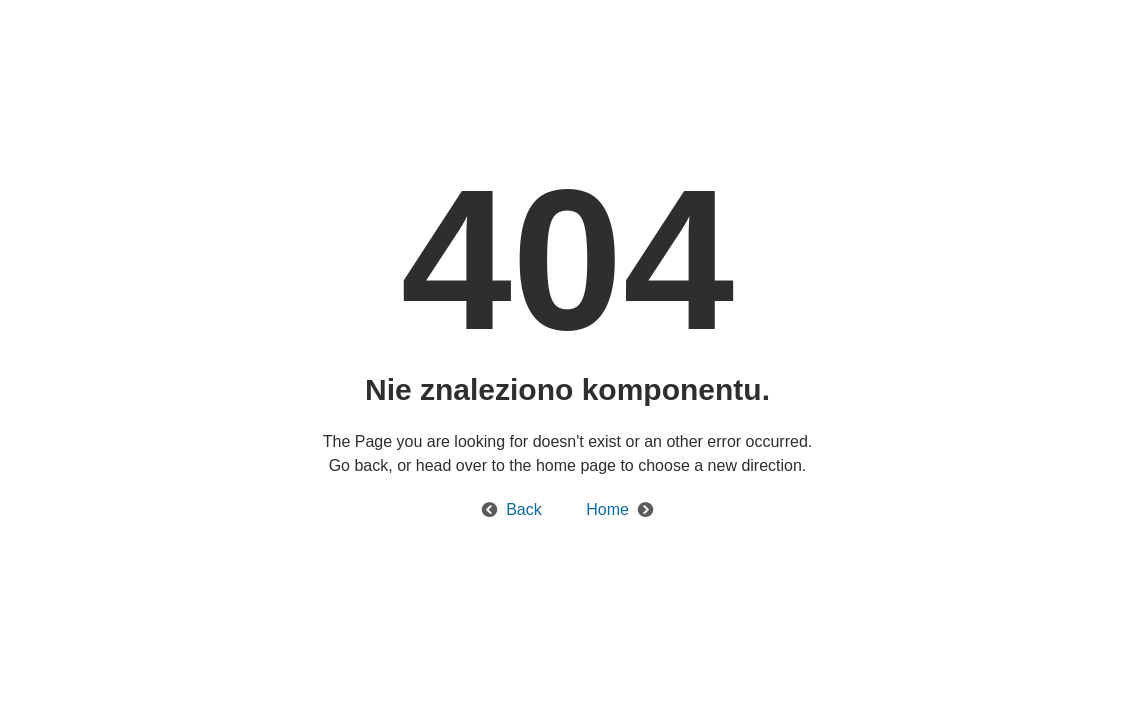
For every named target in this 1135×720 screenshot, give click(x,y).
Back (524, 509)
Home (607, 509)
